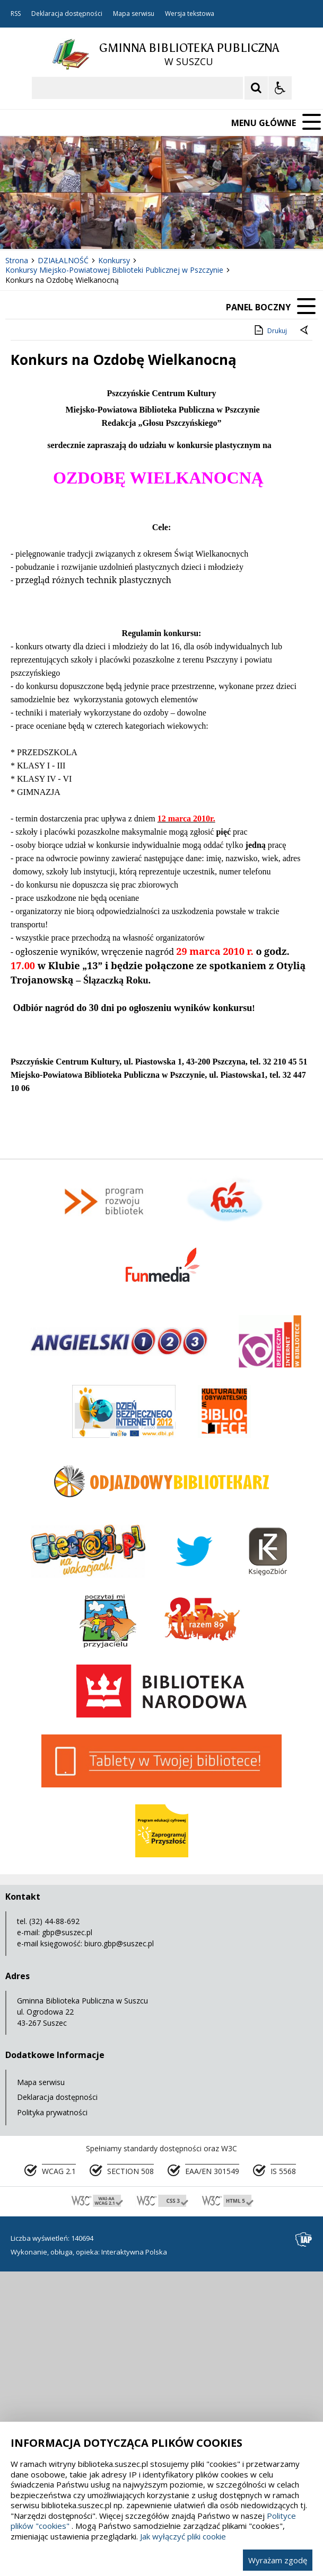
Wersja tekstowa (189, 14)
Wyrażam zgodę (277, 2560)
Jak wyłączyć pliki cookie (183, 2536)
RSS (16, 14)
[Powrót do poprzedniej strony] (305, 331)
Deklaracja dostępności (66, 14)
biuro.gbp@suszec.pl (119, 1943)
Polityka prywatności (52, 2112)
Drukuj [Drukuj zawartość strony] (269, 330)
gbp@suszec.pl (67, 1932)
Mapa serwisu (133, 14)
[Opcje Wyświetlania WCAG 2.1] (280, 88)
